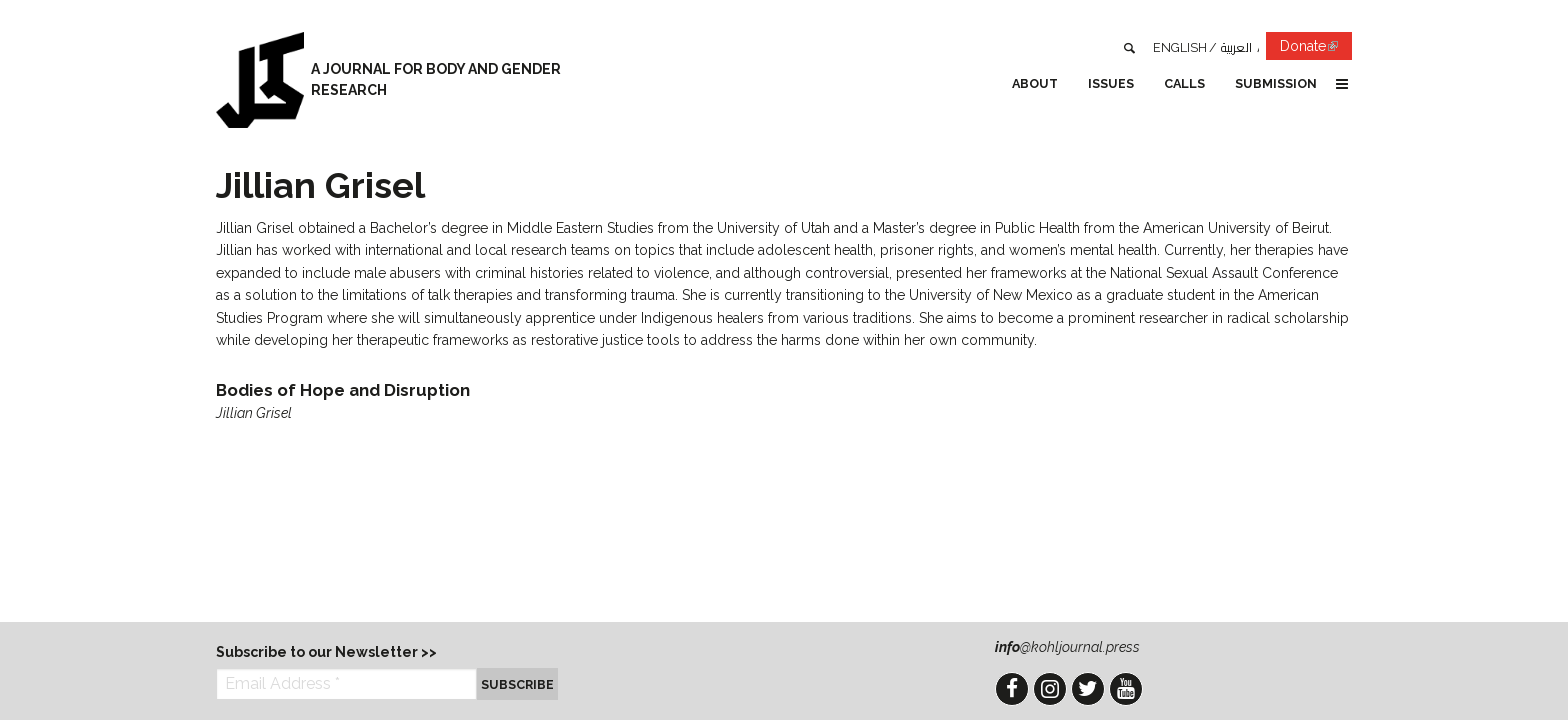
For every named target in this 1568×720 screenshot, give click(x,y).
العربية (1236, 47)
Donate (1316, 49)
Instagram (1050, 689)
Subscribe (517, 684)
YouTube (1126, 689)
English (1180, 47)
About (1035, 83)
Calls (1184, 83)
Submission (1276, 83)
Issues (1111, 83)
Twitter (1088, 689)
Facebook (1012, 689)
